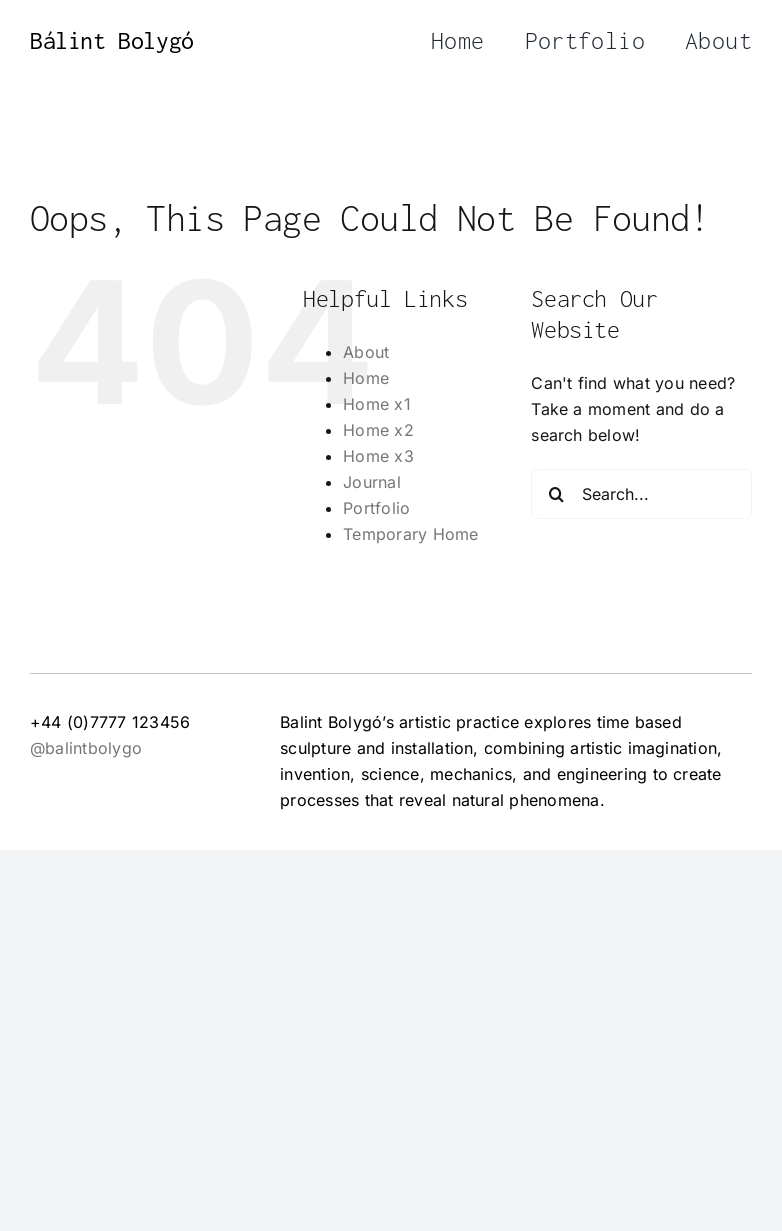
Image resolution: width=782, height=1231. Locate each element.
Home (366, 378)
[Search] (556, 494)
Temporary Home (410, 534)
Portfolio (376, 508)
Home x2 (378, 430)
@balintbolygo (86, 748)
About (366, 352)
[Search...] (641, 494)
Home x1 (377, 404)
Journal (372, 482)
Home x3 (378, 456)
